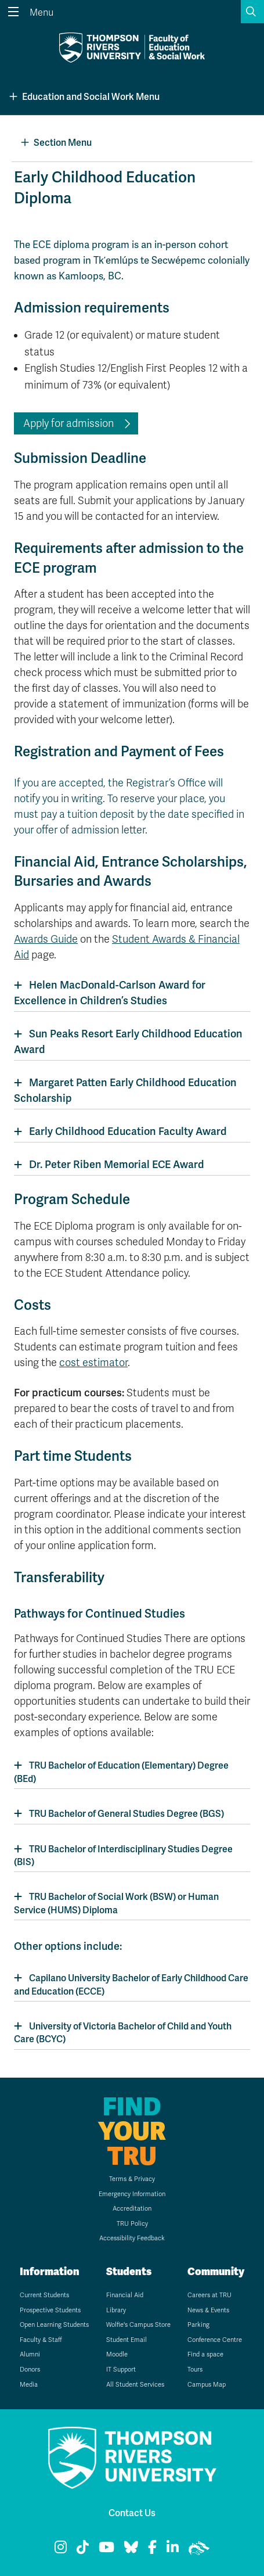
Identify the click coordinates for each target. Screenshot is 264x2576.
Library (116, 2310)
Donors (30, 2369)
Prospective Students (50, 2310)
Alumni (30, 2354)
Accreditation (132, 2208)
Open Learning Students (54, 2325)
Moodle (117, 2354)
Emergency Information (132, 2194)
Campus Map (206, 2384)
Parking (198, 2325)
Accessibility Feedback (132, 2238)
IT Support (121, 2369)
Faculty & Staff (41, 2340)
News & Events (208, 2310)
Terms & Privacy (132, 2179)
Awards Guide (46, 939)
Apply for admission (68, 423)
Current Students (44, 2295)
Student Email (126, 2340)
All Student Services (135, 2384)
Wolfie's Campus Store (138, 2325)
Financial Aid (124, 2295)
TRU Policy (132, 2223)
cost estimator (93, 1362)
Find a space (205, 2354)
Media (29, 2384)
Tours (194, 2369)
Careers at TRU (209, 2295)
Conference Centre (214, 2340)
